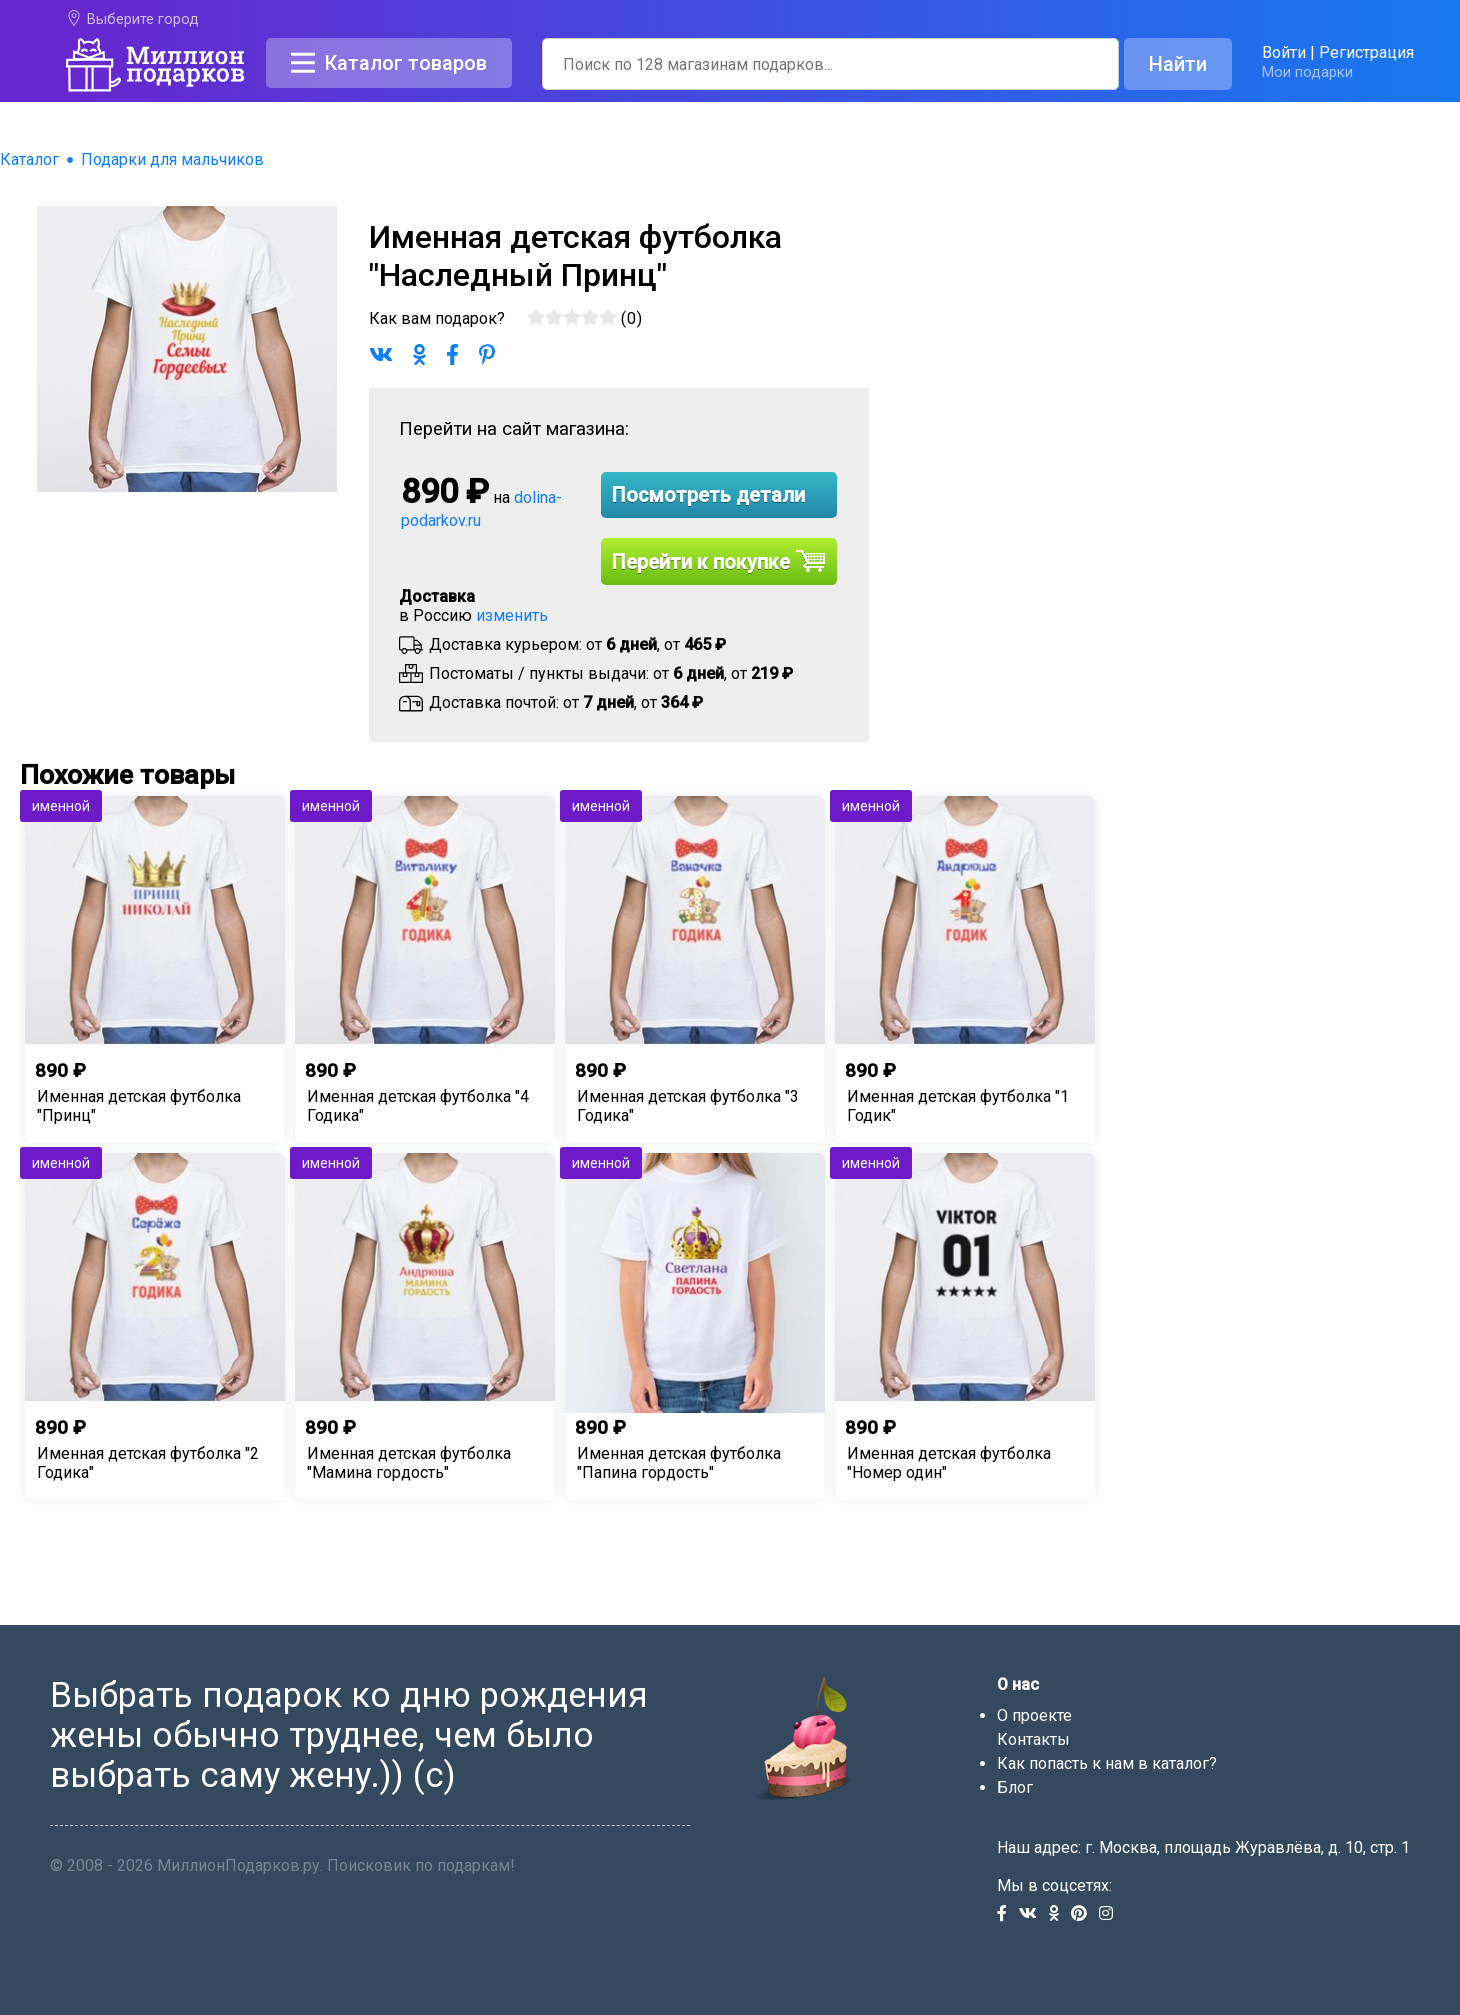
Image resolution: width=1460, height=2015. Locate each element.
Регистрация (1366, 52)
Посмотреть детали (708, 495)
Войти (1284, 52)
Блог (1015, 1787)
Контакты (1033, 1739)
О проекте (1034, 1715)
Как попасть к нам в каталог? (1107, 1763)
